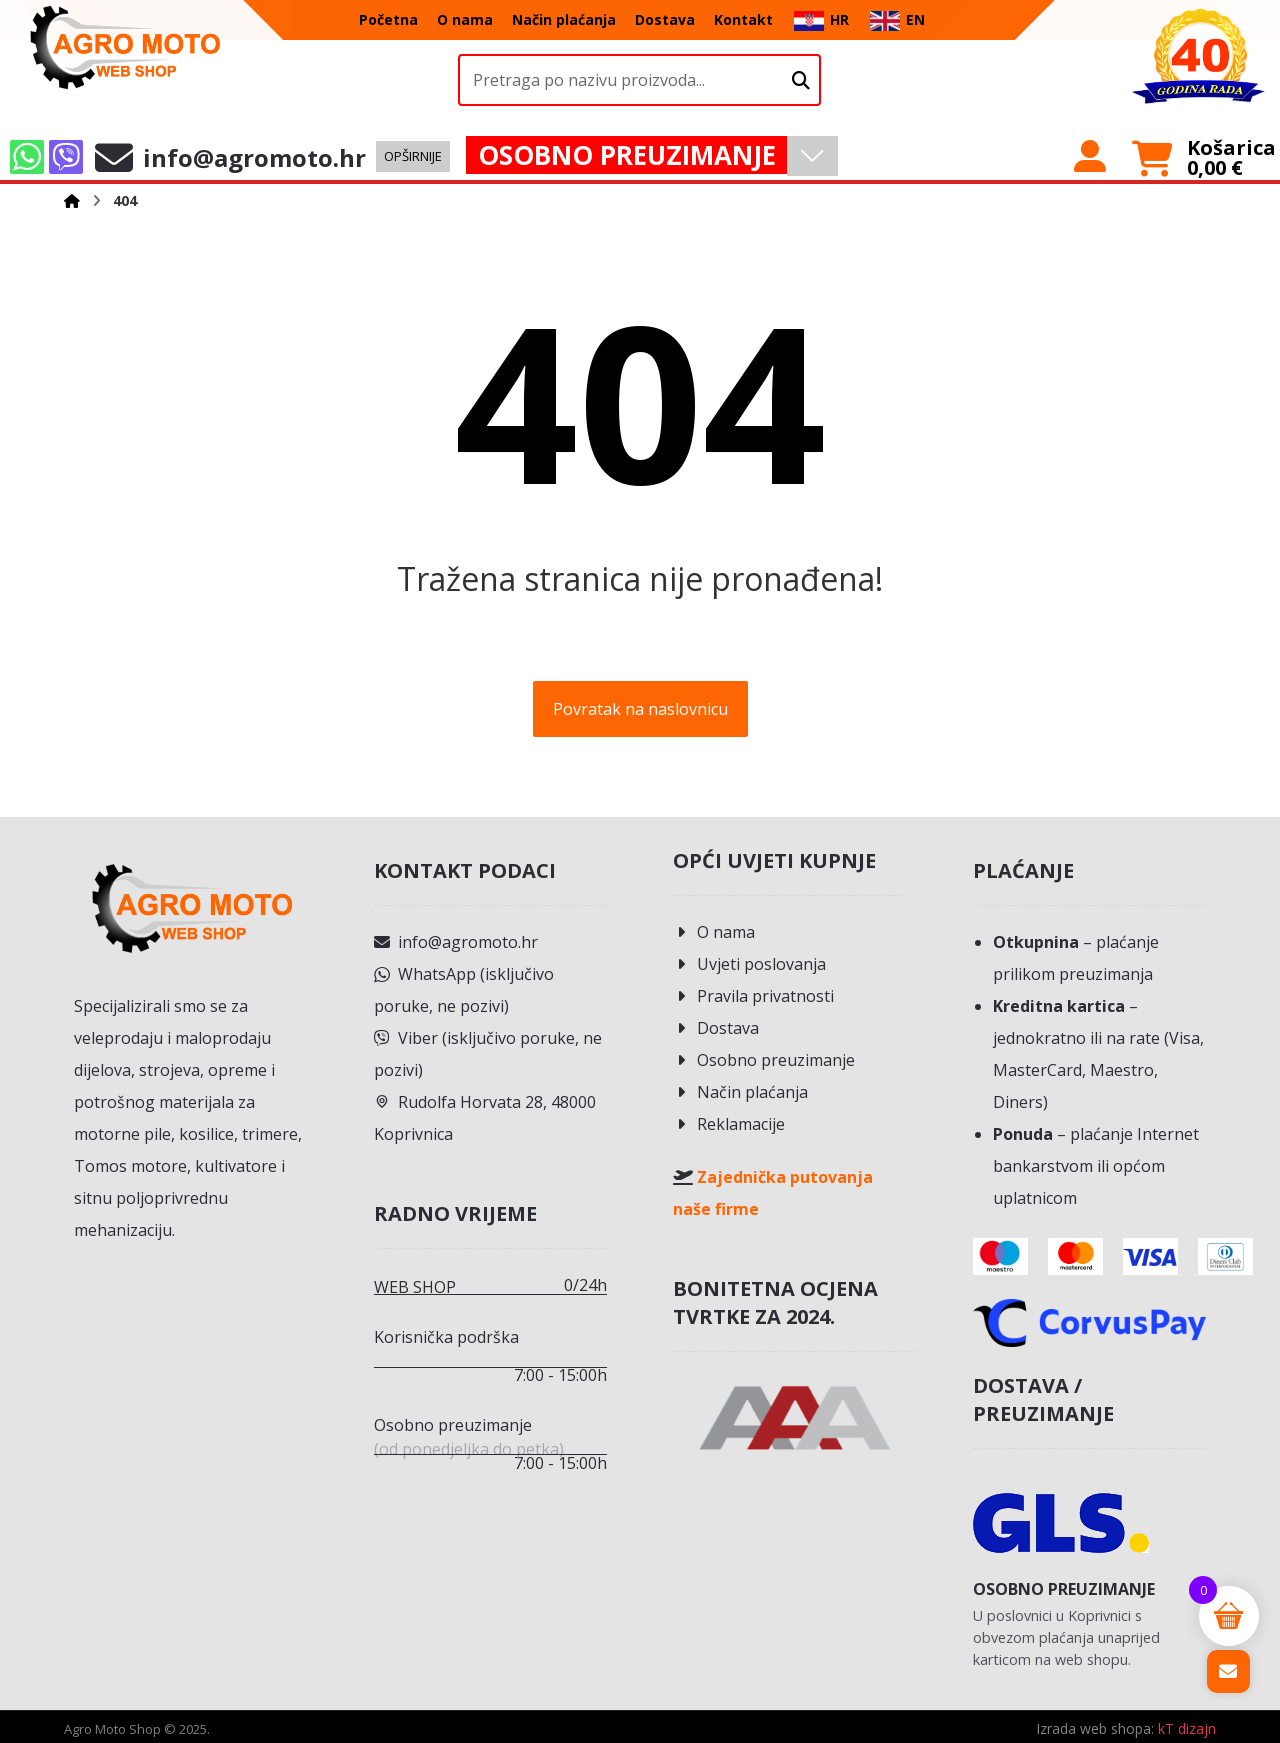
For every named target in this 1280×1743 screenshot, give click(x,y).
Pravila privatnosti (753, 996)
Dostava (716, 1028)
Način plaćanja (740, 1092)
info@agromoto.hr (456, 942)
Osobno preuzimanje (764, 1060)
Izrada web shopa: (1095, 1728)
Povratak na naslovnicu (640, 709)
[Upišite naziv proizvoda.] (801, 80)
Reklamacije (729, 1124)
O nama (714, 932)
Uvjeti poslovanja (749, 964)
